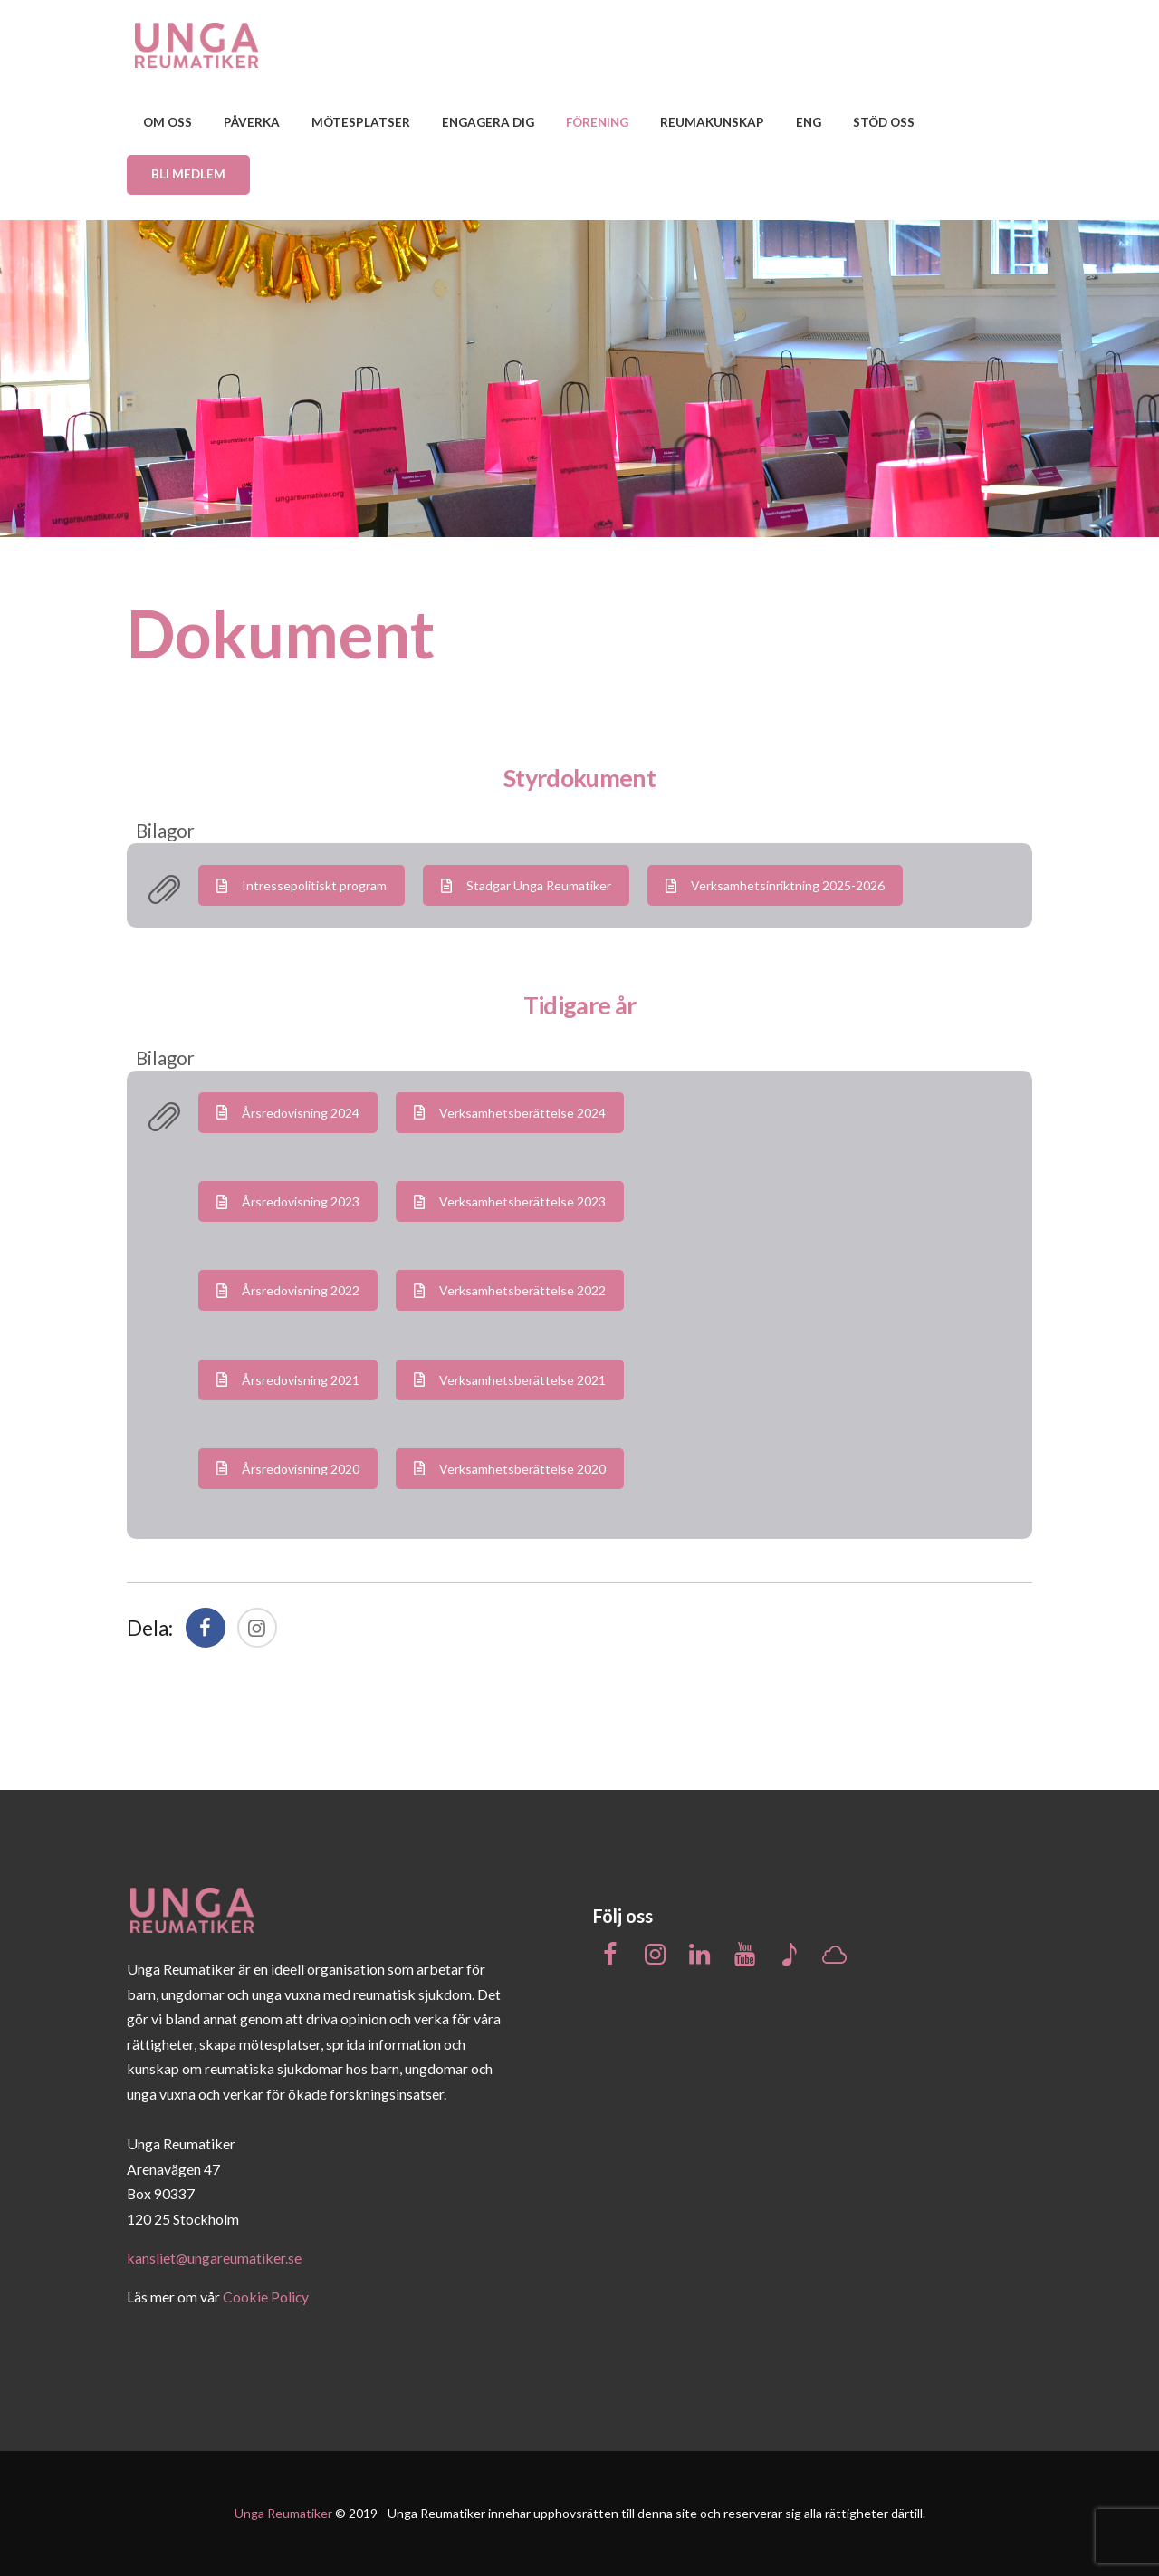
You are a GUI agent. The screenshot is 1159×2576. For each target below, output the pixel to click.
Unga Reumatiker (283, 2513)
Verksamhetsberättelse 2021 (510, 1380)
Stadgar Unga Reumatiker (526, 885)
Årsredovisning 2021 (287, 1380)
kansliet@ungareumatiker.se (214, 2257)
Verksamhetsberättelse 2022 (510, 1290)
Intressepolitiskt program (301, 885)
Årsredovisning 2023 (287, 1201)
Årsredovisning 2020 (287, 1468)
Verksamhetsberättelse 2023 (510, 1201)
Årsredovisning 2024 (287, 1112)
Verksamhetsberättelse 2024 (510, 1112)
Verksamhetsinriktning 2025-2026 (775, 885)
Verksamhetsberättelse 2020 (510, 1468)
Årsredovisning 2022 (287, 1290)
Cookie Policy (266, 2296)
